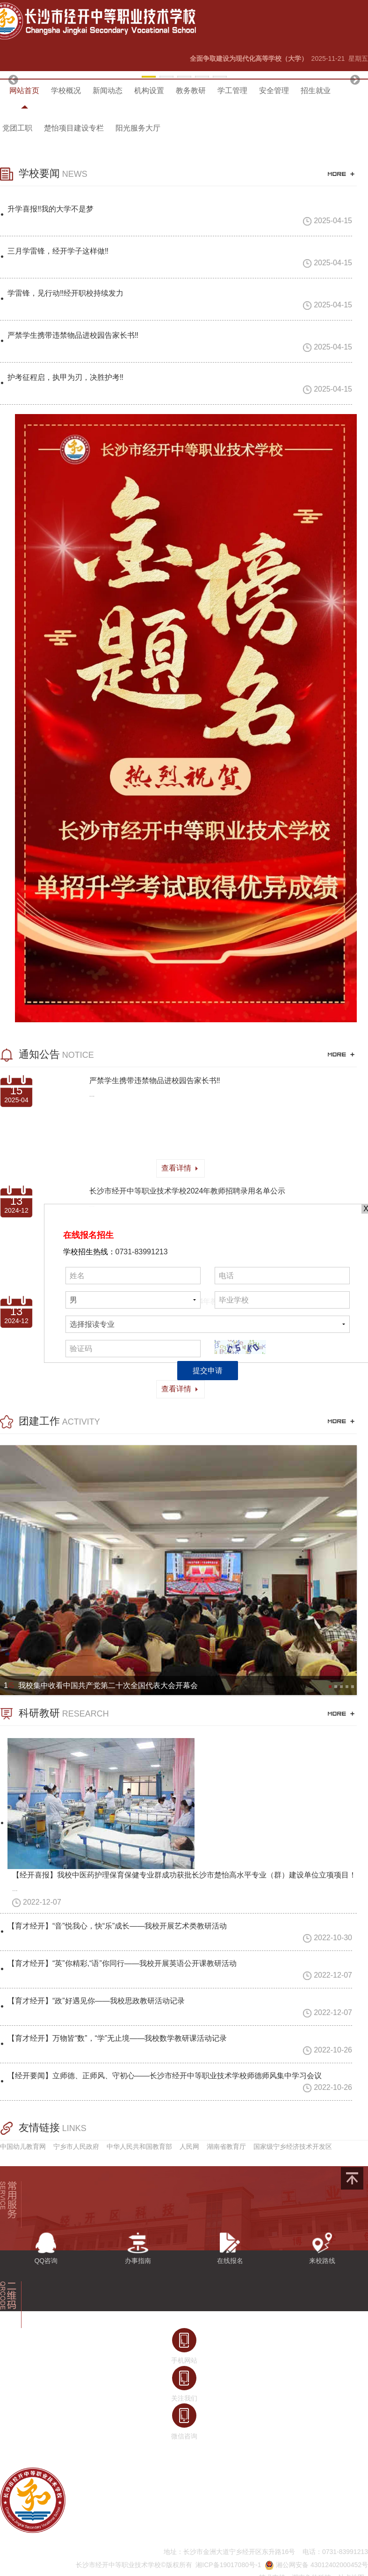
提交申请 (208, 1371)
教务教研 (191, 91)
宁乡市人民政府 (76, 2146)
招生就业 (316, 91)
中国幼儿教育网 (23, 2146)
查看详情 (180, 1168)
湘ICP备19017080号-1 (228, 2565)
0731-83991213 (141, 1252)
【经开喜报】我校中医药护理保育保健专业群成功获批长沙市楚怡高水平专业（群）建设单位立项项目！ (184, 1875)
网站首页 (24, 91)
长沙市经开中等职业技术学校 (118, 2565)
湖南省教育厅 (226, 2146)
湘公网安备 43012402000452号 (316, 2565)
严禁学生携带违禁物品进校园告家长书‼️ (154, 1080)
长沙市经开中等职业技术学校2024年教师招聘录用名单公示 (187, 1191)
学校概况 (66, 91)
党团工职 (17, 128)
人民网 (189, 2146)
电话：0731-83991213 (335, 2551)
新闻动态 (108, 91)
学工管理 (232, 91)
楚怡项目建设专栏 (74, 128)
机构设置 (149, 91)
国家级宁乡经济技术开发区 (292, 2146)
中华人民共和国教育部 (139, 2146)
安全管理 (274, 91)
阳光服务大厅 (137, 128)
